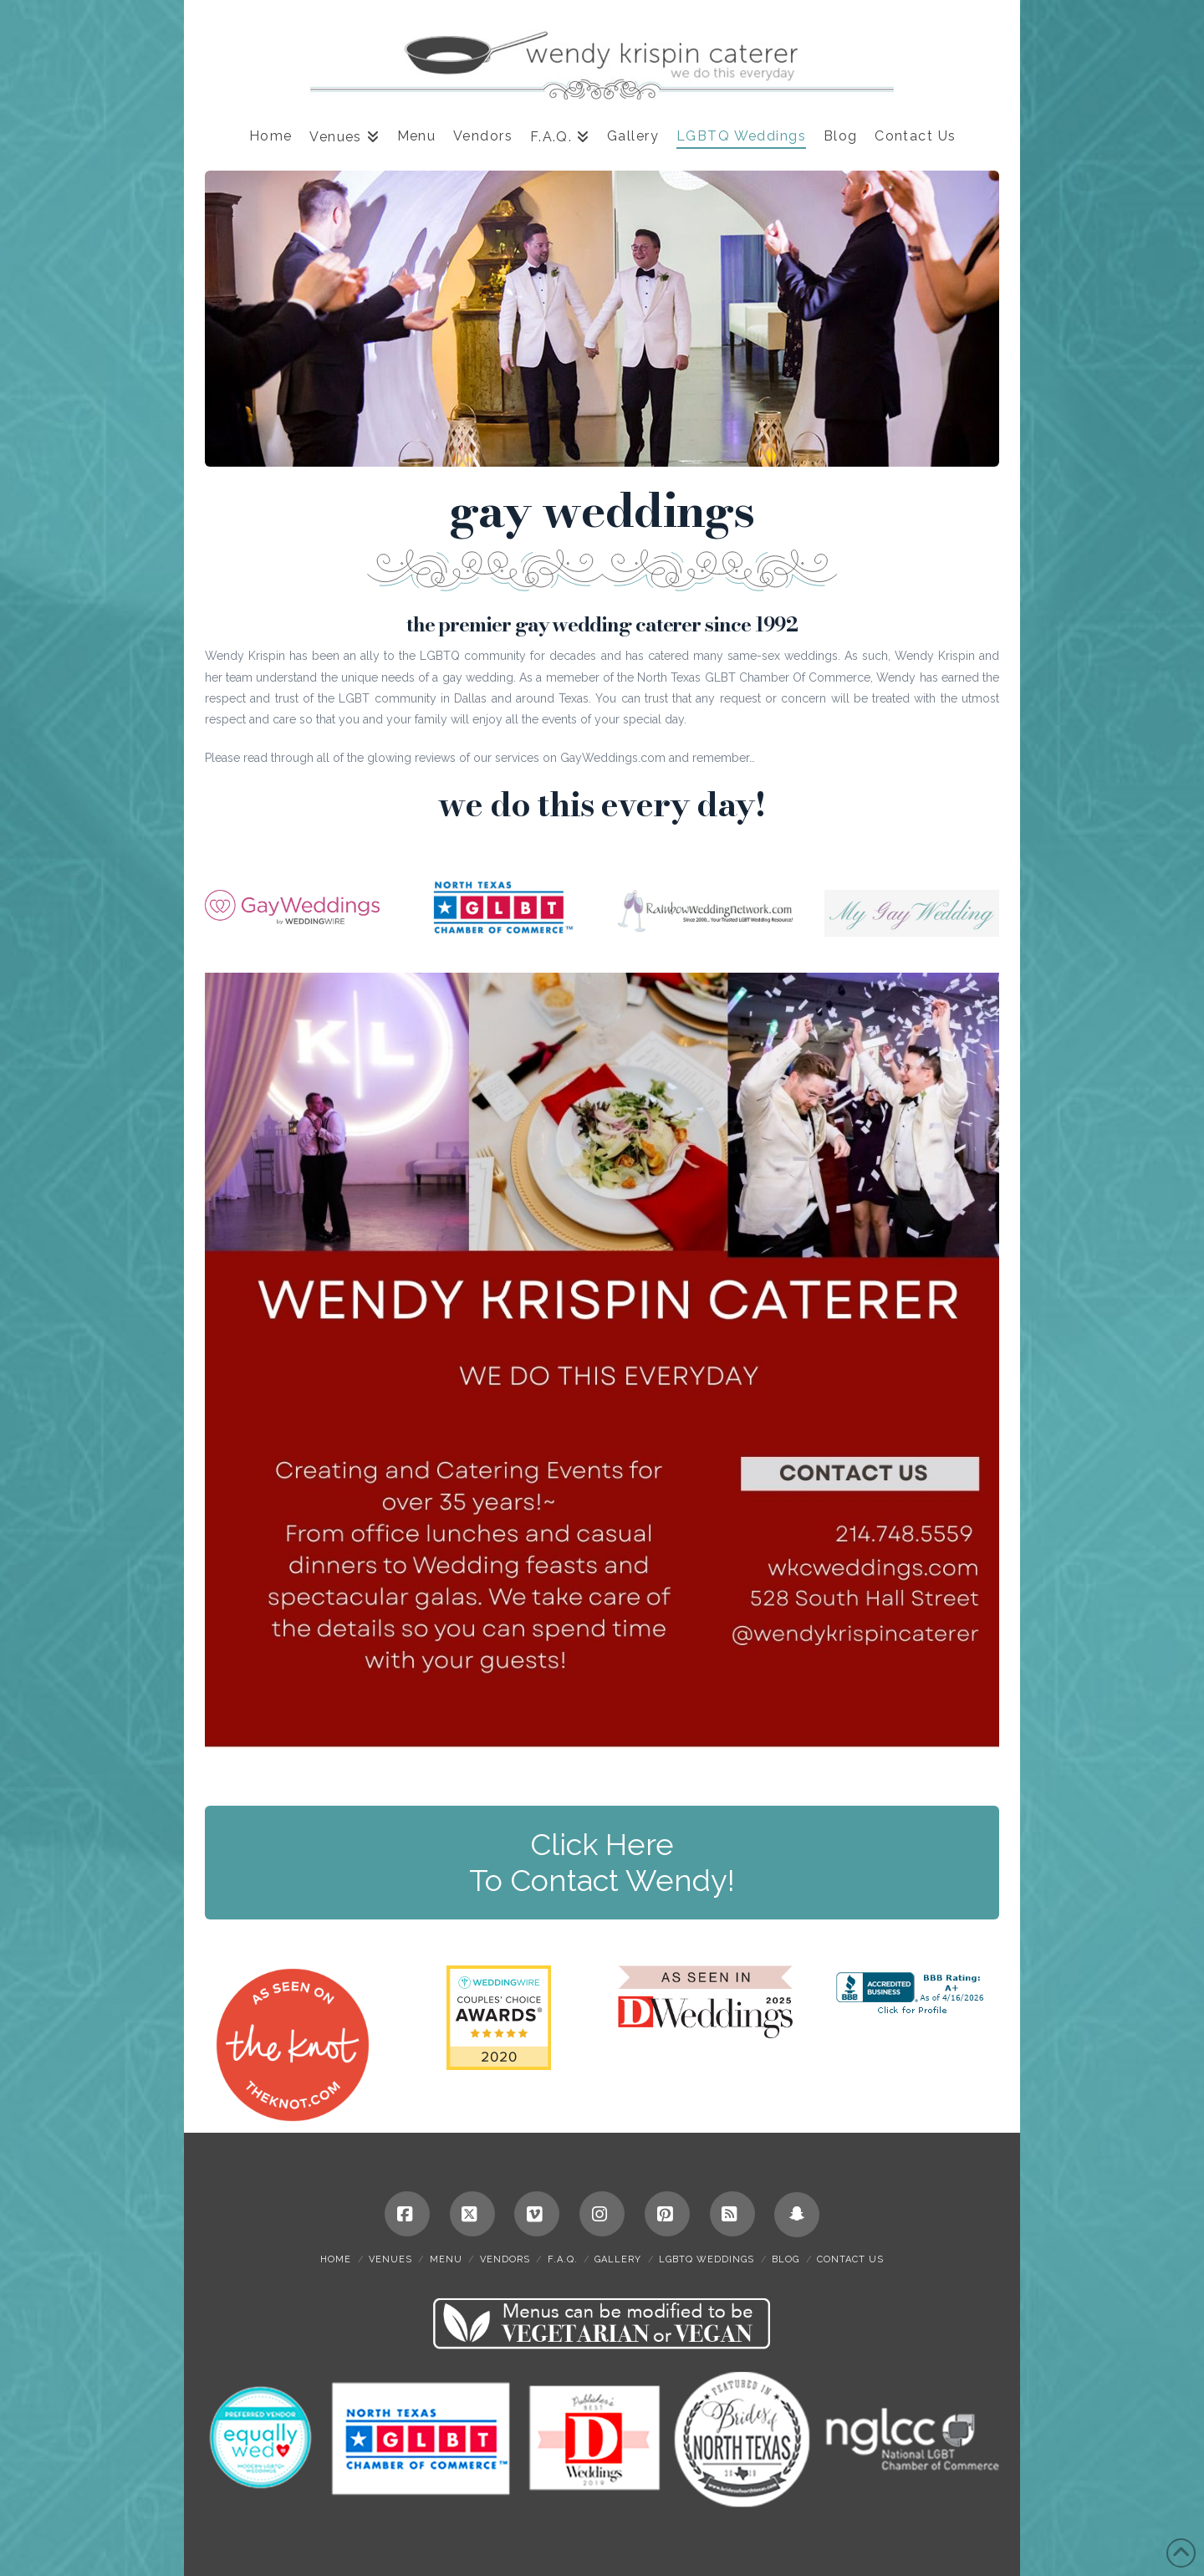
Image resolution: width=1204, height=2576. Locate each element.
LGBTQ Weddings (706, 2259)
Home (335, 2259)
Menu (446, 2259)
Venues (390, 2259)
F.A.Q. (563, 2259)
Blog (785, 2259)
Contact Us (850, 2259)
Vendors (505, 2259)
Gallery (617, 2259)
